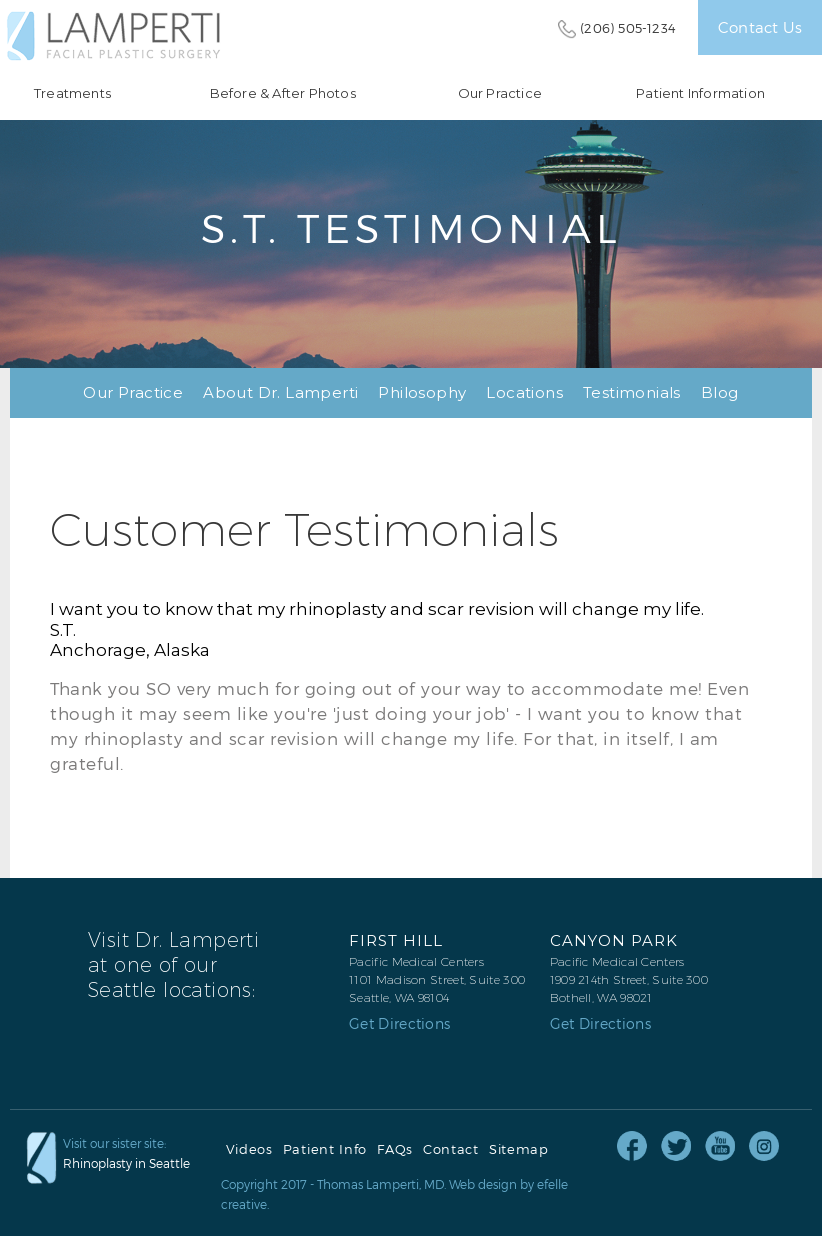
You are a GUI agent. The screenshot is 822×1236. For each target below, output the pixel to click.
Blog (720, 392)
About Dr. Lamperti (280, 392)
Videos (249, 1149)
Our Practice (500, 93)
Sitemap (519, 1149)
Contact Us (760, 27)
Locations (524, 392)
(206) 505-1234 (628, 28)
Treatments (72, 93)
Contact (451, 1149)
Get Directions (399, 1024)
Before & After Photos (283, 93)
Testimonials (632, 392)
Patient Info (325, 1149)
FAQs (395, 1149)
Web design (483, 1184)
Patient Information (700, 93)
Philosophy (422, 392)
